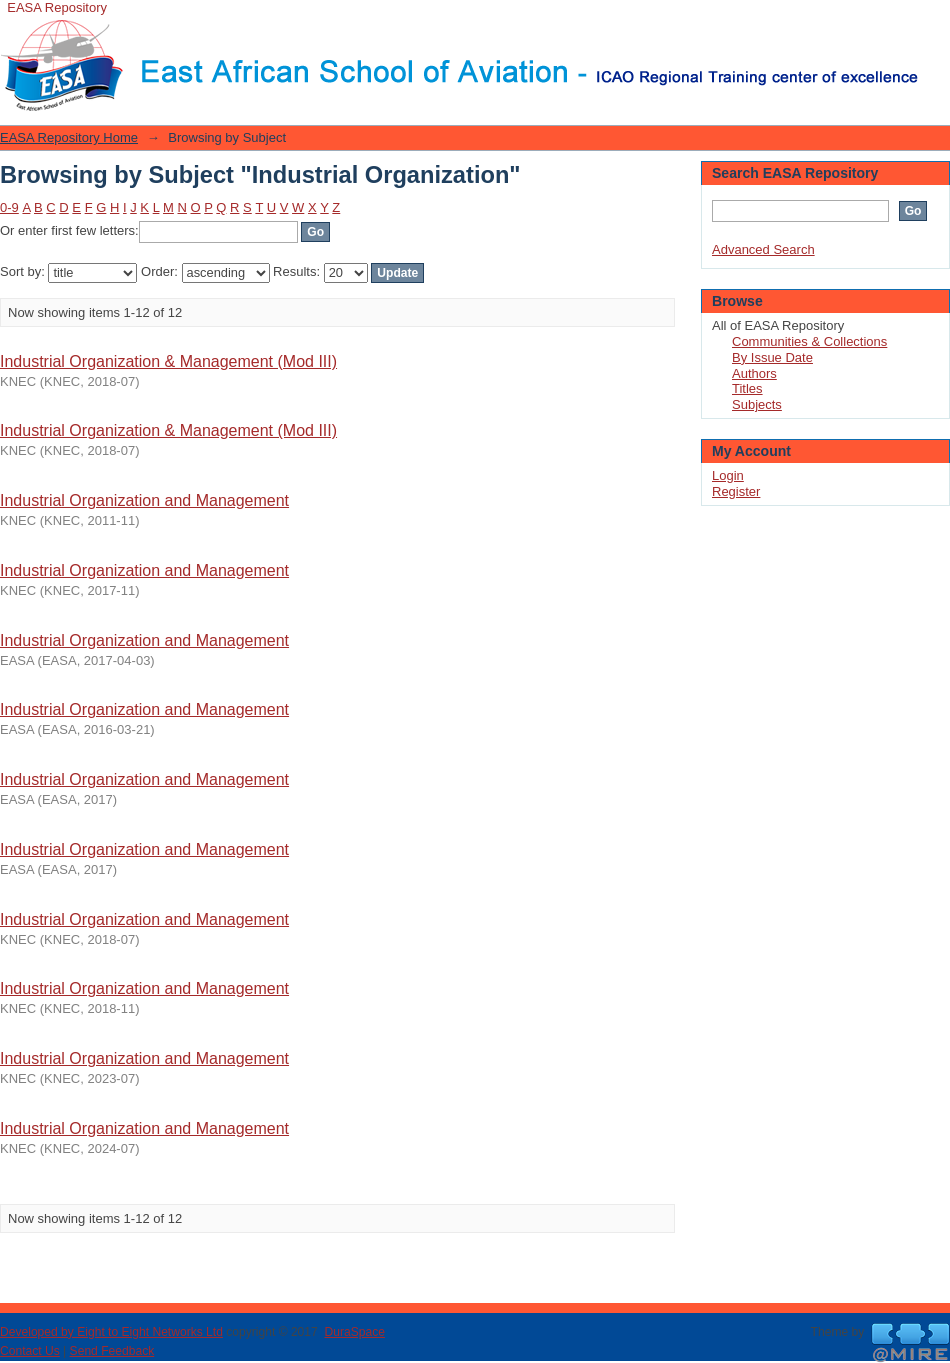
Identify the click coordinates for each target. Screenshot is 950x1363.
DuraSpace (354, 1332)
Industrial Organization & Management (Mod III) (168, 361)
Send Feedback (112, 1351)
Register (736, 491)
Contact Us (30, 1351)
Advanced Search (763, 249)
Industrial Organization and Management (144, 500)
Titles (747, 388)
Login (934, 24)
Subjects (757, 404)
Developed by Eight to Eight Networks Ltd (111, 1332)
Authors (754, 373)
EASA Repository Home (69, 137)
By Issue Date (772, 357)
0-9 (9, 207)
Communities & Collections (809, 341)
